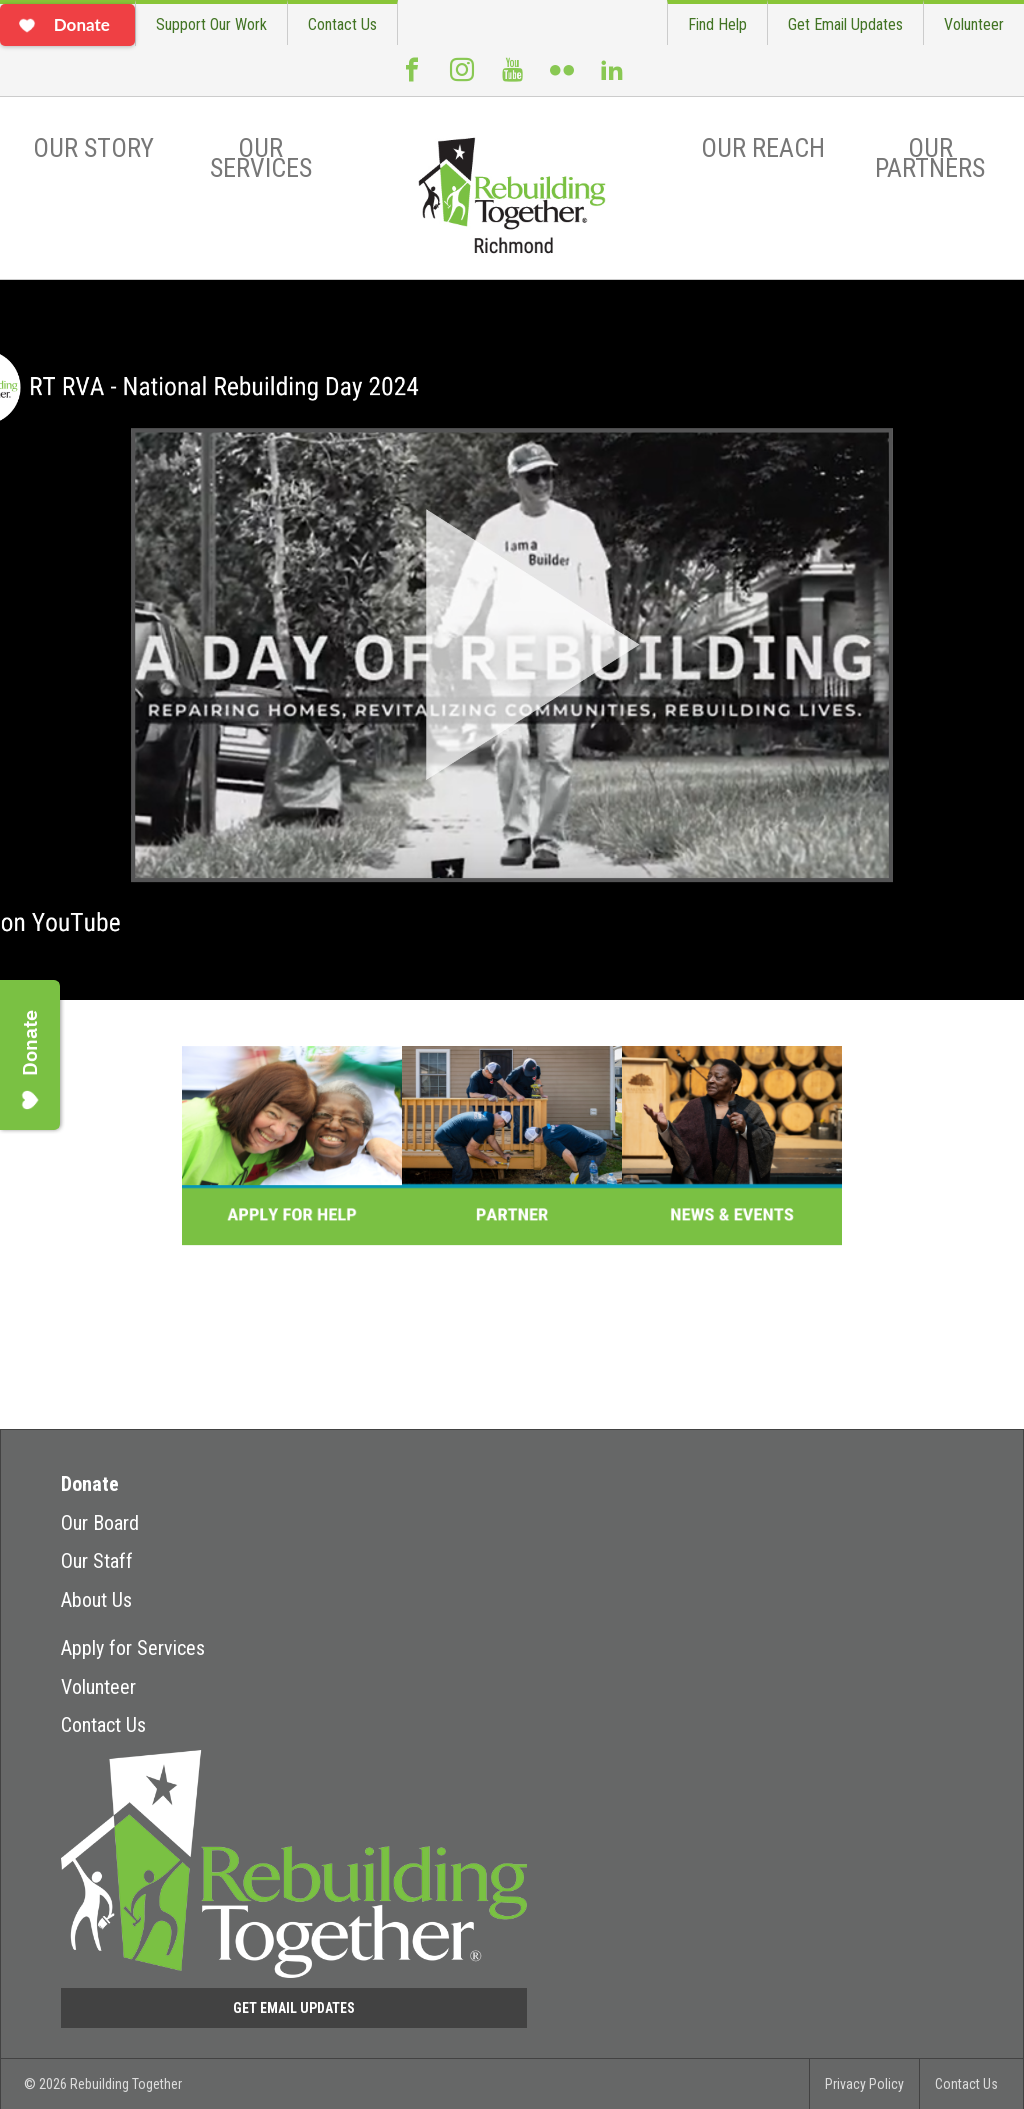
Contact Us (342, 24)
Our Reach (763, 148)
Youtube (512, 78)
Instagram (462, 78)
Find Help (717, 24)
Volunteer (974, 24)
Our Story (93, 148)
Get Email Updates (845, 24)
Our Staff (97, 1561)
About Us (96, 1600)
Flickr (562, 78)
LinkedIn (612, 78)
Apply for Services (133, 1648)
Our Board (100, 1523)
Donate (90, 1484)
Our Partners (930, 158)
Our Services (261, 158)
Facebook (412, 78)
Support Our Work (211, 24)
